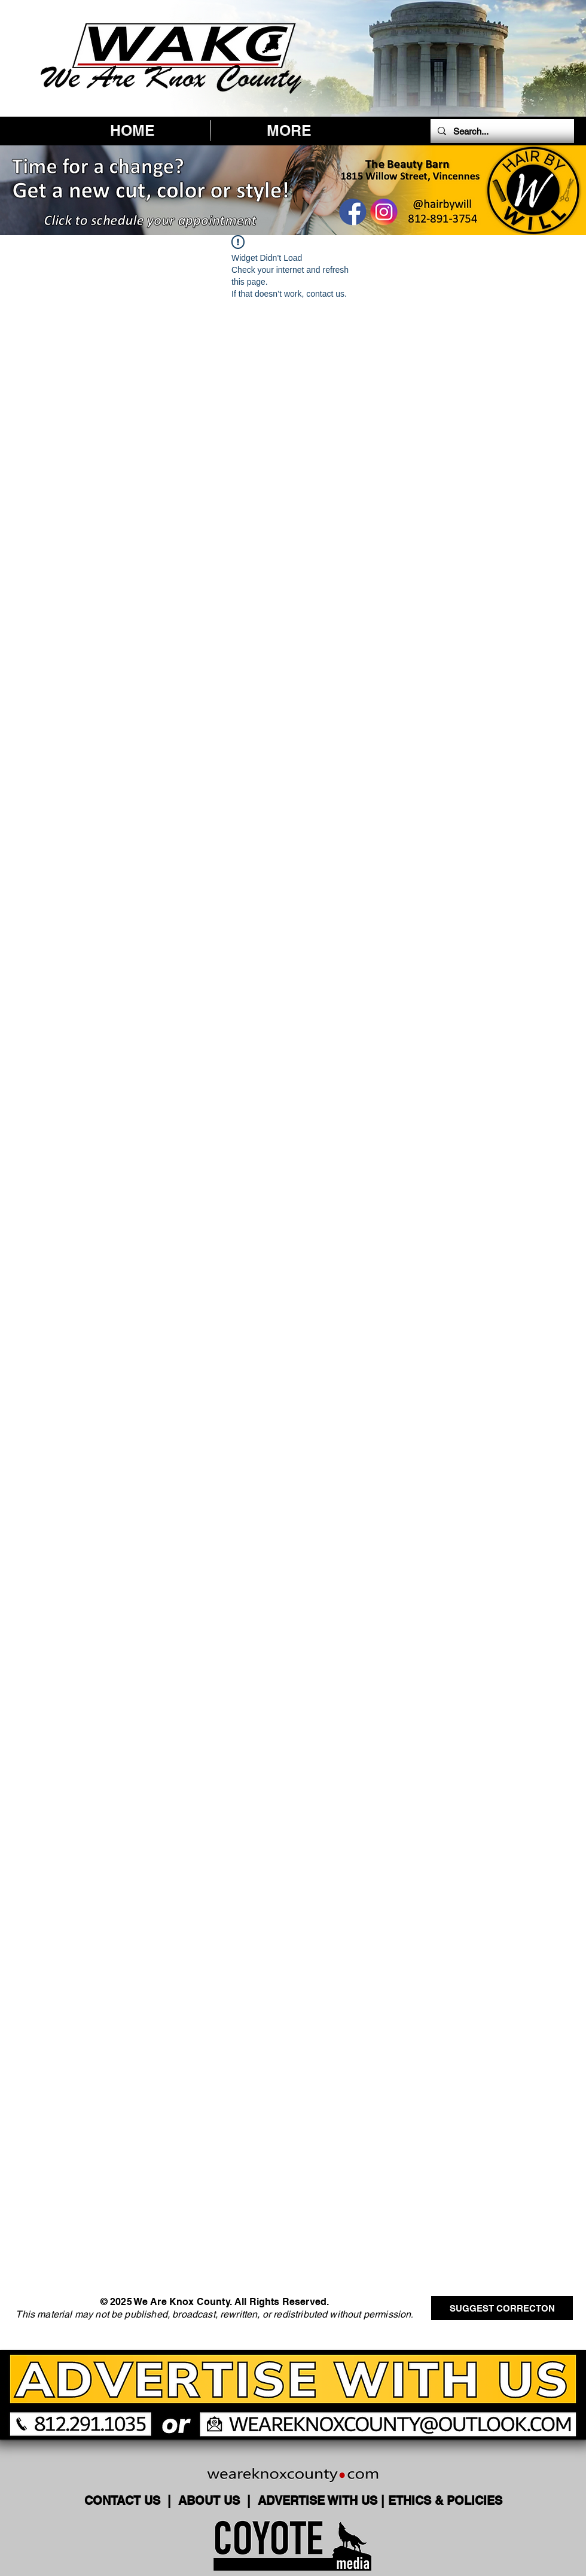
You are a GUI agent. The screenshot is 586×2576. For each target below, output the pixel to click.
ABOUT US (210, 2500)
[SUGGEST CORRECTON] (502, 2308)
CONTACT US (124, 2500)
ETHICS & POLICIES (445, 2500)
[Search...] (501, 131)
